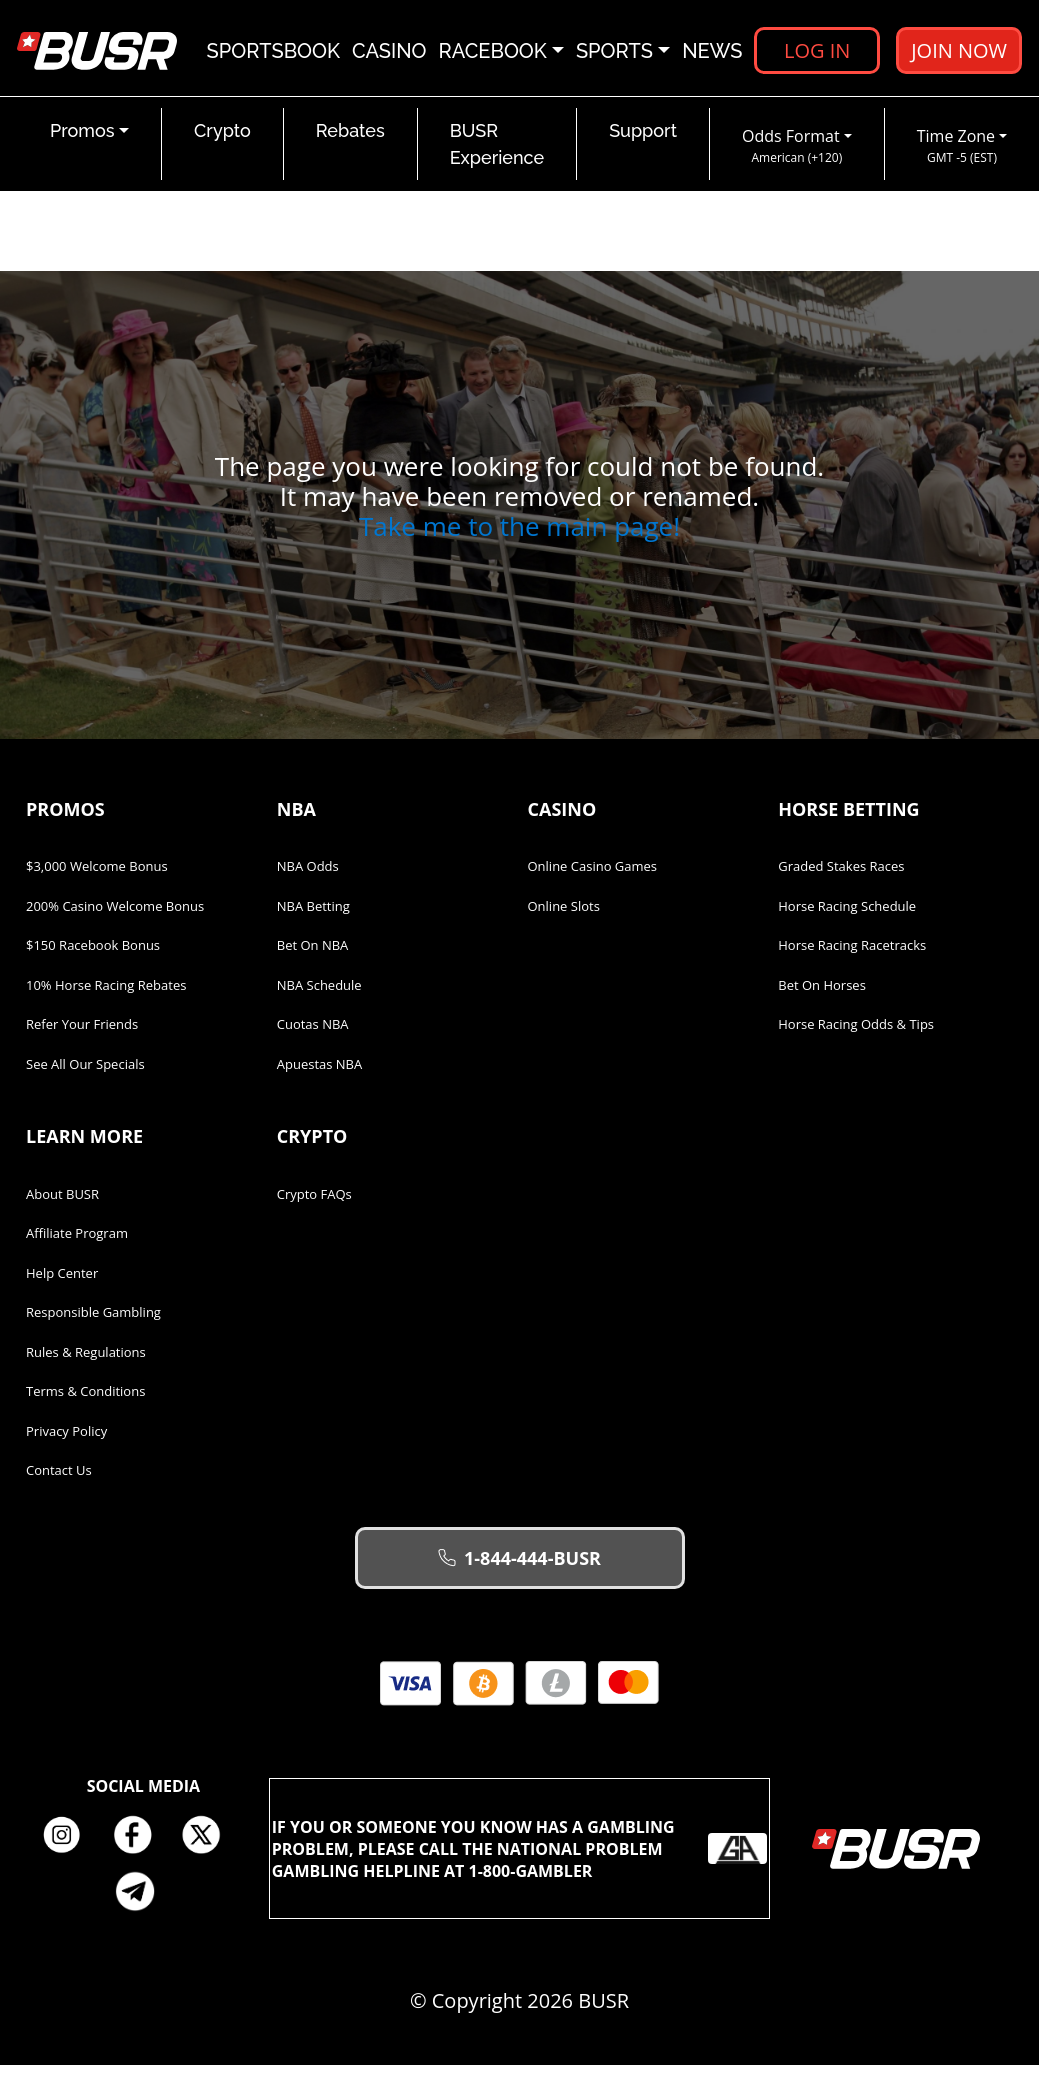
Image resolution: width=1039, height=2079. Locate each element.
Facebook (139, 1849)
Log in (816, 54)
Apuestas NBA (319, 1078)
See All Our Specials (85, 1078)
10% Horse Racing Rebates (106, 999)
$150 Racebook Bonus (93, 959)
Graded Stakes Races (841, 880)
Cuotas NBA (313, 1038)
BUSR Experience (497, 158)
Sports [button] (614, 55)
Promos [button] (82, 144)
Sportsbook (273, 55)
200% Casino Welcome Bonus (115, 920)
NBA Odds (308, 880)
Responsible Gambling (93, 1326)
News (712, 55)
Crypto (222, 144)
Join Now (958, 54)
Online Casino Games (593, 880)
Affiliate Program (77, 1247)
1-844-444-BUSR (519, 1572)
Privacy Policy (66, 1445)
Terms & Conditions (85, 1405)
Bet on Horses (822, 999)
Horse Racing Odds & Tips (856, 1038)
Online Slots (564, 920)
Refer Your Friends (82, 1038)
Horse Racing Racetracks (852, 959)
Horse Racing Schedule (847, 920)
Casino (389, 55)
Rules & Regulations (86, 1366)
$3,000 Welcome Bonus (97, 880)
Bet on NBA (313, 959)
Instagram (69, 1849)
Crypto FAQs (314, 1208)
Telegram (143, 1905)
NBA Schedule (319, 999)
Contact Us (59, 1484)
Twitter (209, 1849)
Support (643, 144)
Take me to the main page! (519, 540)
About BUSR (62, 1208)
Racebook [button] (493, 55)
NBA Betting (313, 920)
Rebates (350, 144)
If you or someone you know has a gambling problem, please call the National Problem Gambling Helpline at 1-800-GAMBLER (520, 1862)
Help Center (62, 1287)
